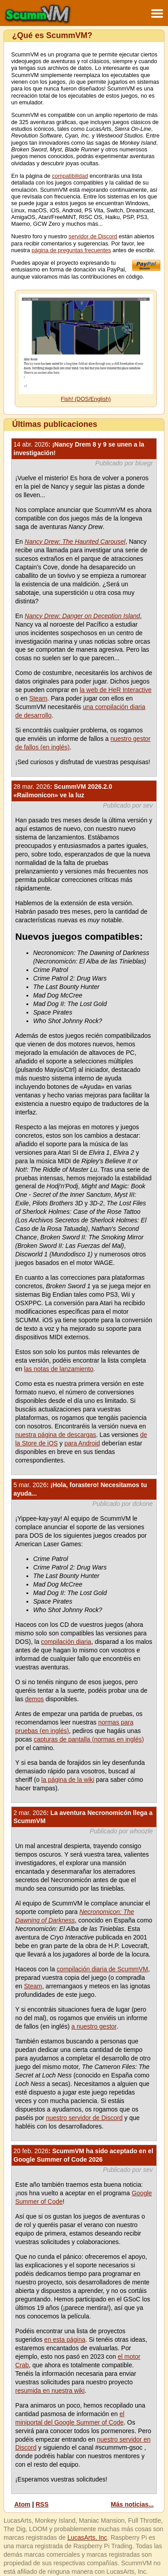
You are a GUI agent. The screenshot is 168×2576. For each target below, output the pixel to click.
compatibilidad (70, 176)
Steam (38, 698)
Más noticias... (132, 2504)
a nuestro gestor (93, 2026)
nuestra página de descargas (55, 1434)
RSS (41, 2504)
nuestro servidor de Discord (84, 2117)
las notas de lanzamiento (58, 1368)
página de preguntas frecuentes (71, 250)
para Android (82, 1443)
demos (34, 1699)
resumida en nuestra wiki (50, 2390)
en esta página (65, 2339)
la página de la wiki (67, 1779)
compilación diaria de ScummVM (102, 1969)
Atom (22, 2504)
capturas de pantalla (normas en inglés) (89, 1739)
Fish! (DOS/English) (86, 399)
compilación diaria (66, 1641)
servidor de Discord (93, 236)
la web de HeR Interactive (115, 689)
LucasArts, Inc (87, 2537)
